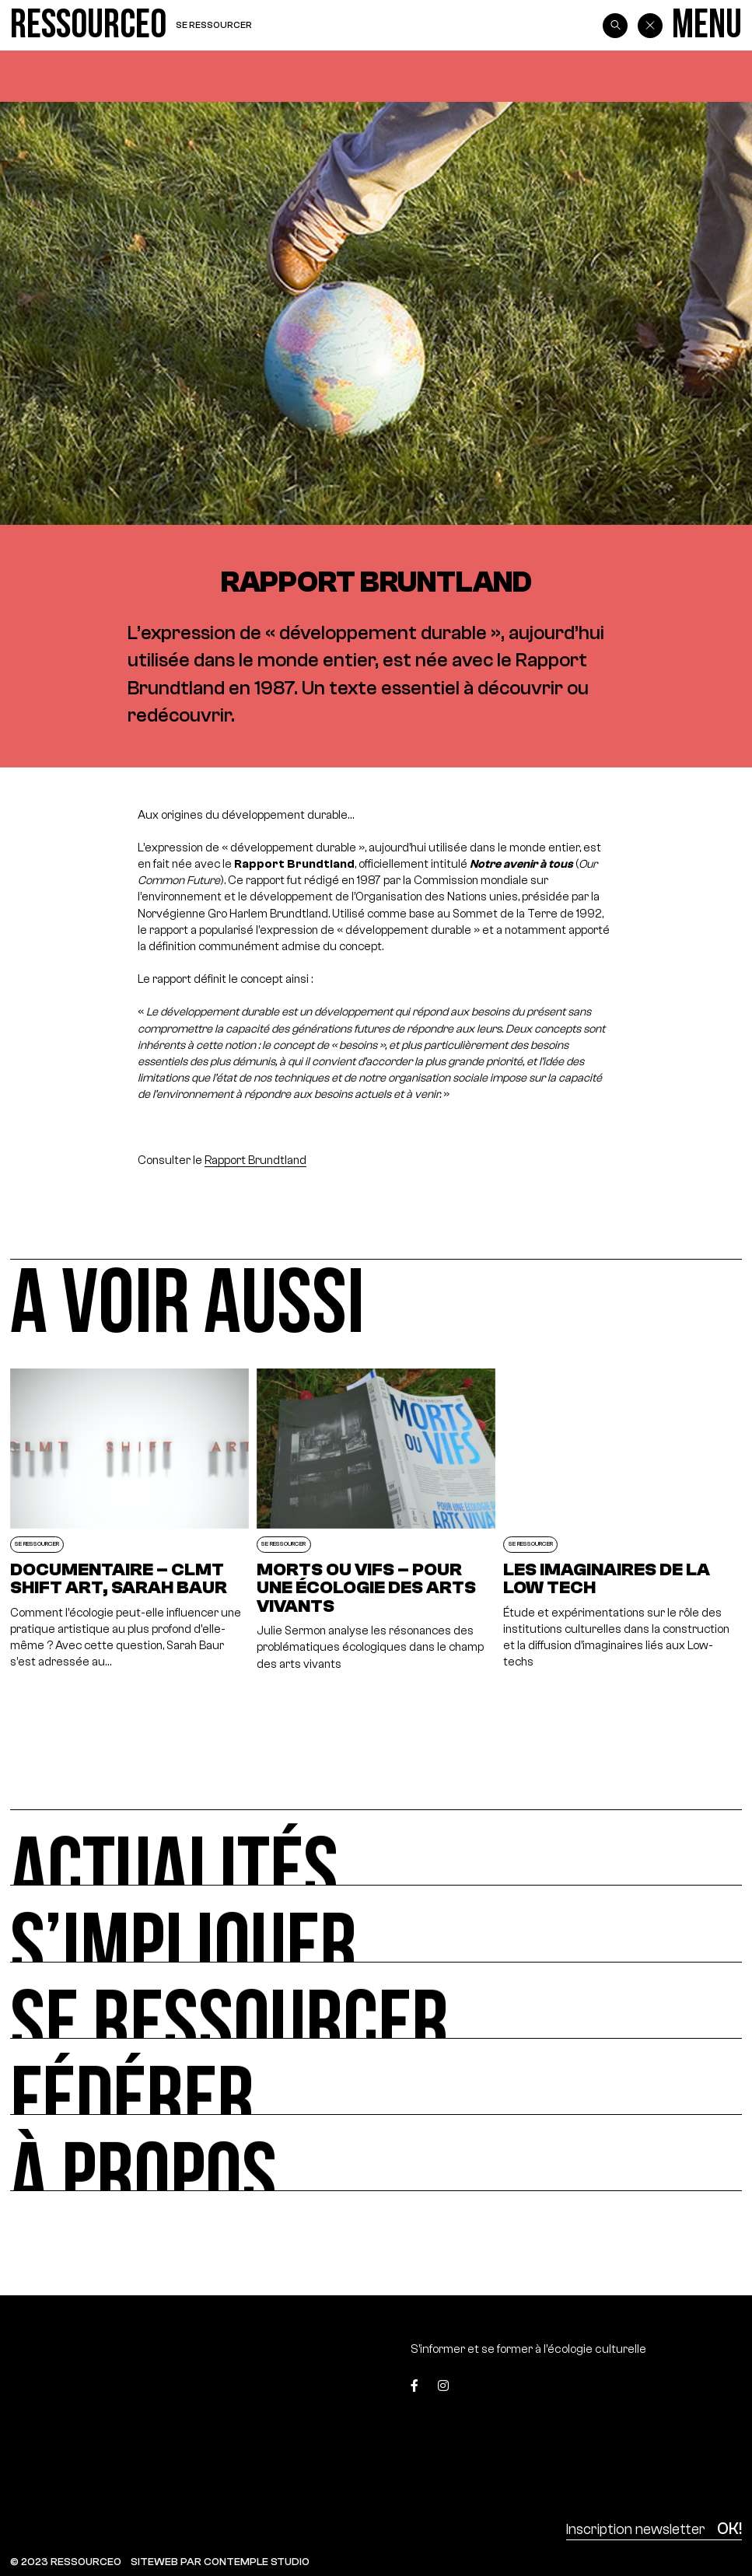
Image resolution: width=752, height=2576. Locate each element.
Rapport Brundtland (255, 1160)
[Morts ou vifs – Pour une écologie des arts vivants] (376, 1520)
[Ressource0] (88, 25)
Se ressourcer (214, 24)
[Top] (694, 2390)
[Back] (650, 25)
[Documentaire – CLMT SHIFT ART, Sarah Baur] (129, 1520)
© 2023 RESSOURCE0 (65, 2561)
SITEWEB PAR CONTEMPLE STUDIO (220, 2561)
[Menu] (707, 25)
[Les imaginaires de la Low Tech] (622, 1520)
